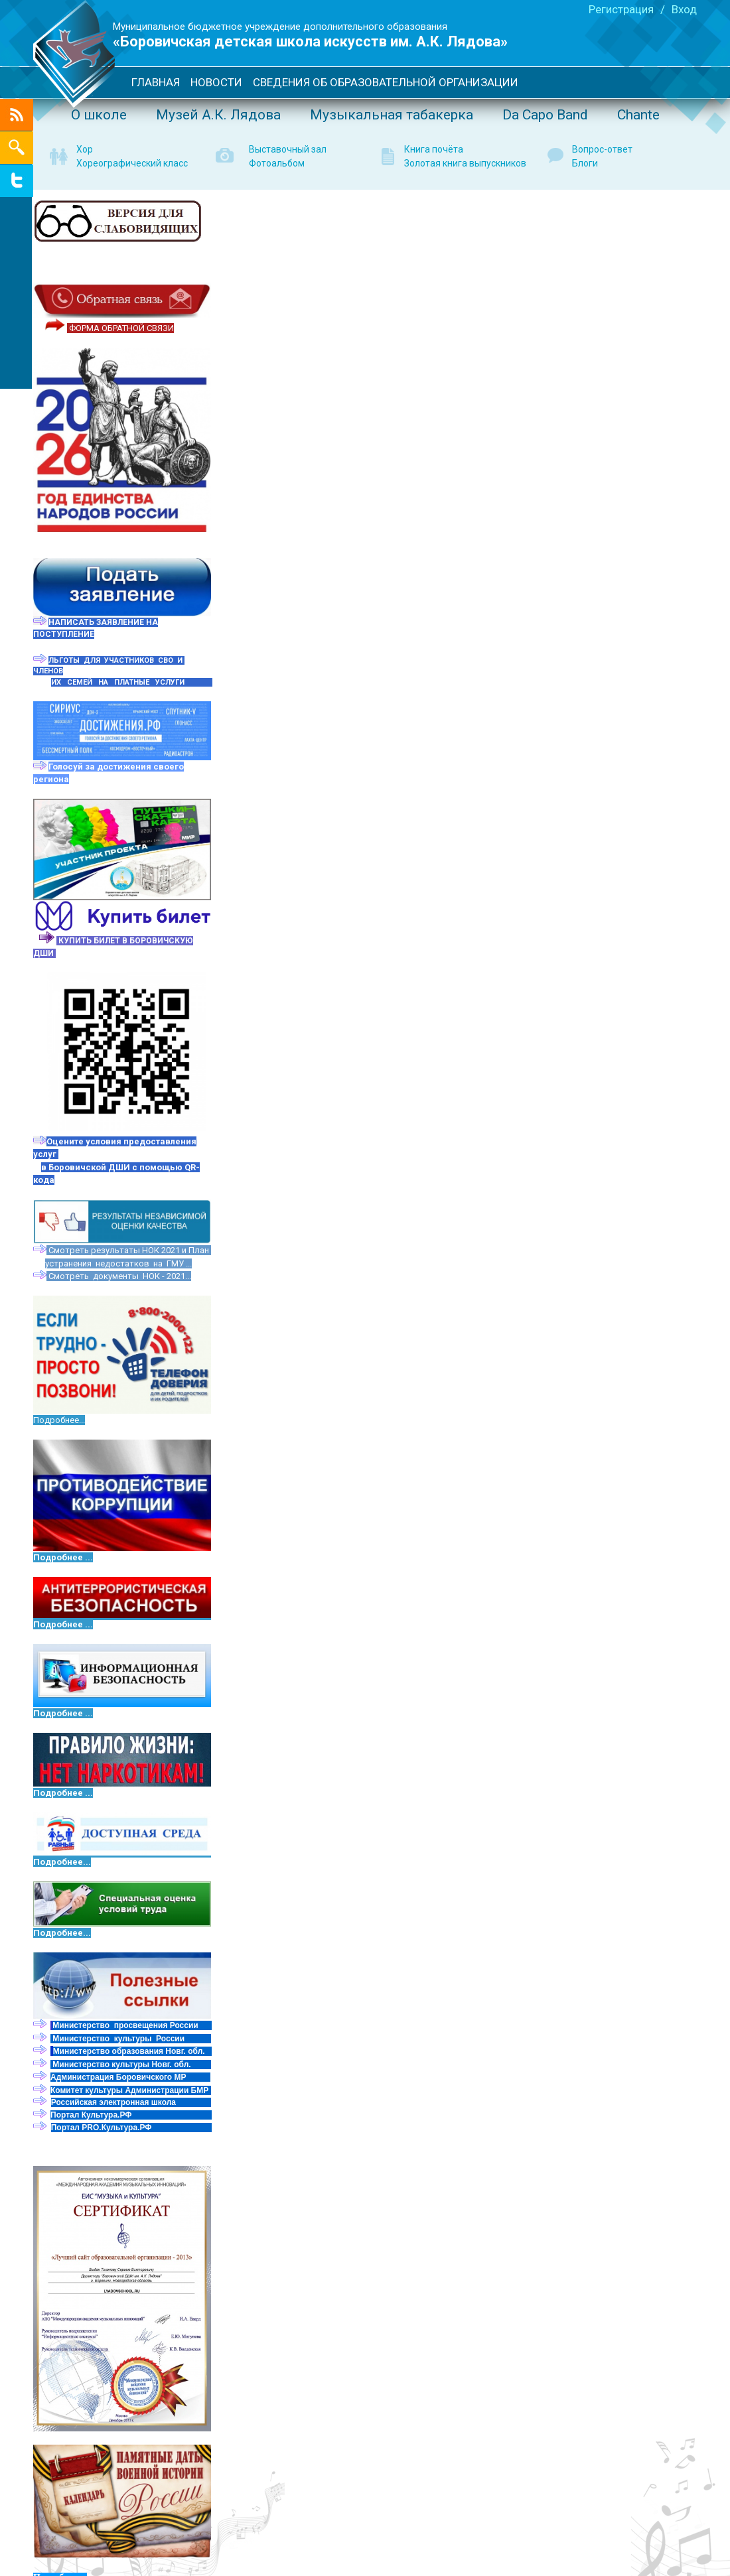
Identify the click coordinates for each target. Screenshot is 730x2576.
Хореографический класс (132, 163)
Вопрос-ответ (602, 149)
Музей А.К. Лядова (218, 115)
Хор (84, 149)
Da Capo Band (545, 115)
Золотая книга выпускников (465, 163)
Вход (684, 9)
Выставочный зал (288, 149)
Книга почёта (433, 149)
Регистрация (621, 9)
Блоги (585, 163)
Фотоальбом (277, 163)
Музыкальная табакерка (391, 115)
